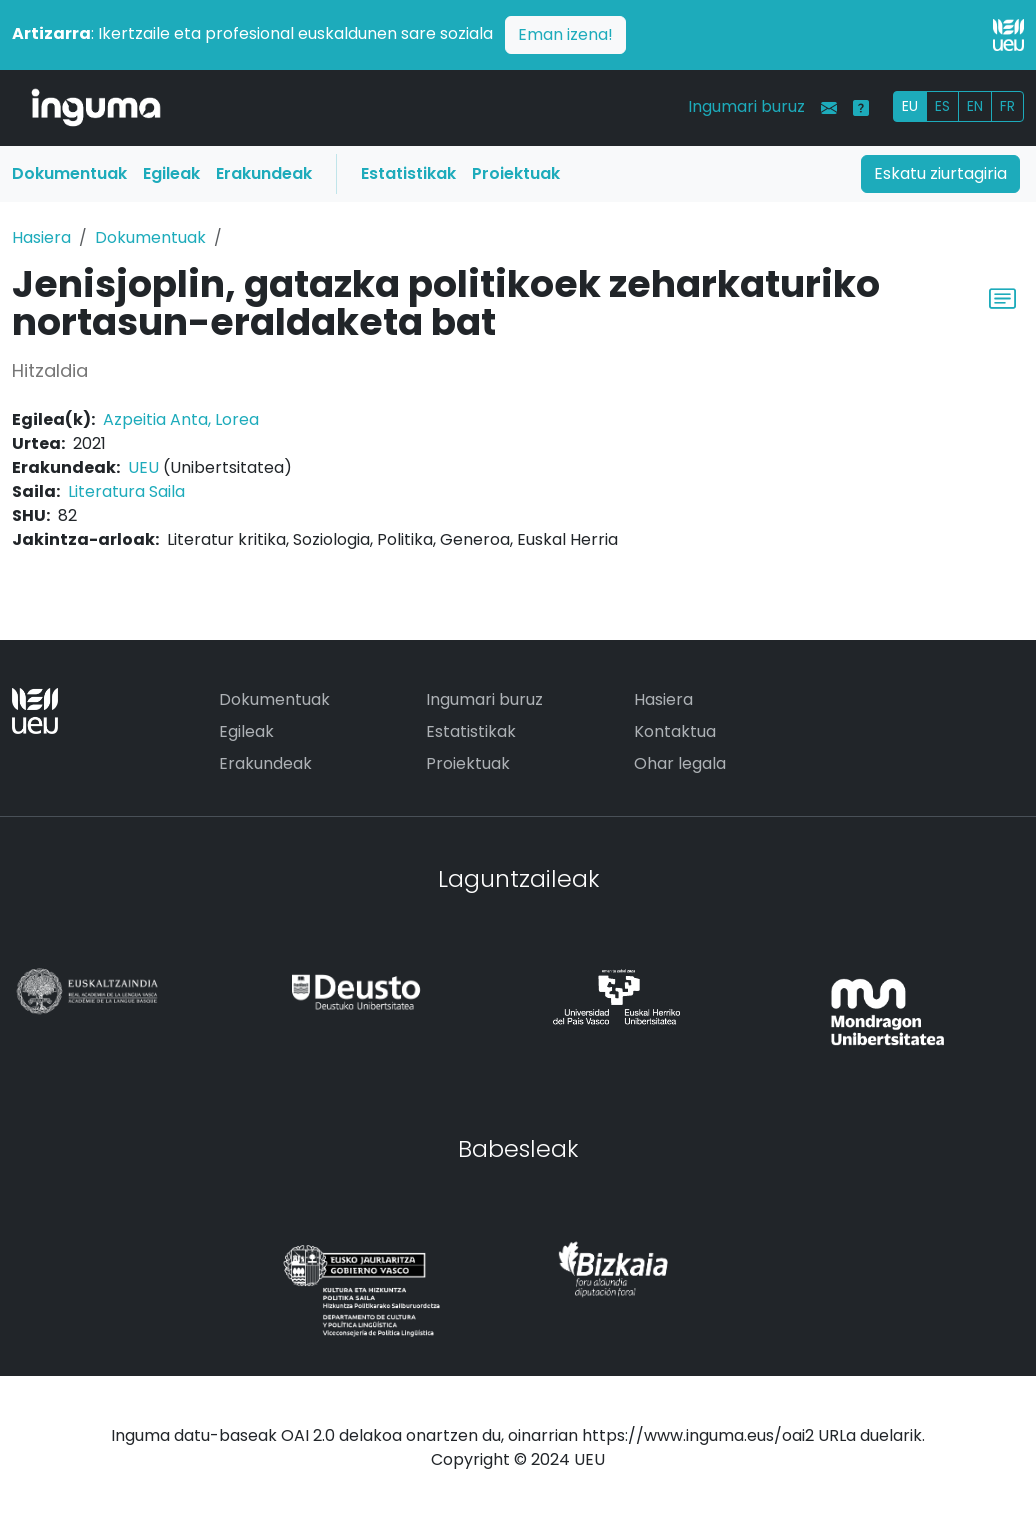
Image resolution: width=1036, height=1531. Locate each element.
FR (1007, 106)
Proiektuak (516, 173)
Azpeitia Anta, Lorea (181, 419)
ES (942, 106)
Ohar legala (680, 763)
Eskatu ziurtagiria (940, 173)
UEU (143, 467)
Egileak (171, 173)
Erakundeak (264, 173)
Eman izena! (565, 34)
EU (910, 106)
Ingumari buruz (746, 106)
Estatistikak (408, 173)
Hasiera (41, 237)
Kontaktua (675, 731)
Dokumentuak (69, 173)
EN (975, 106)
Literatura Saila (126, 491)
